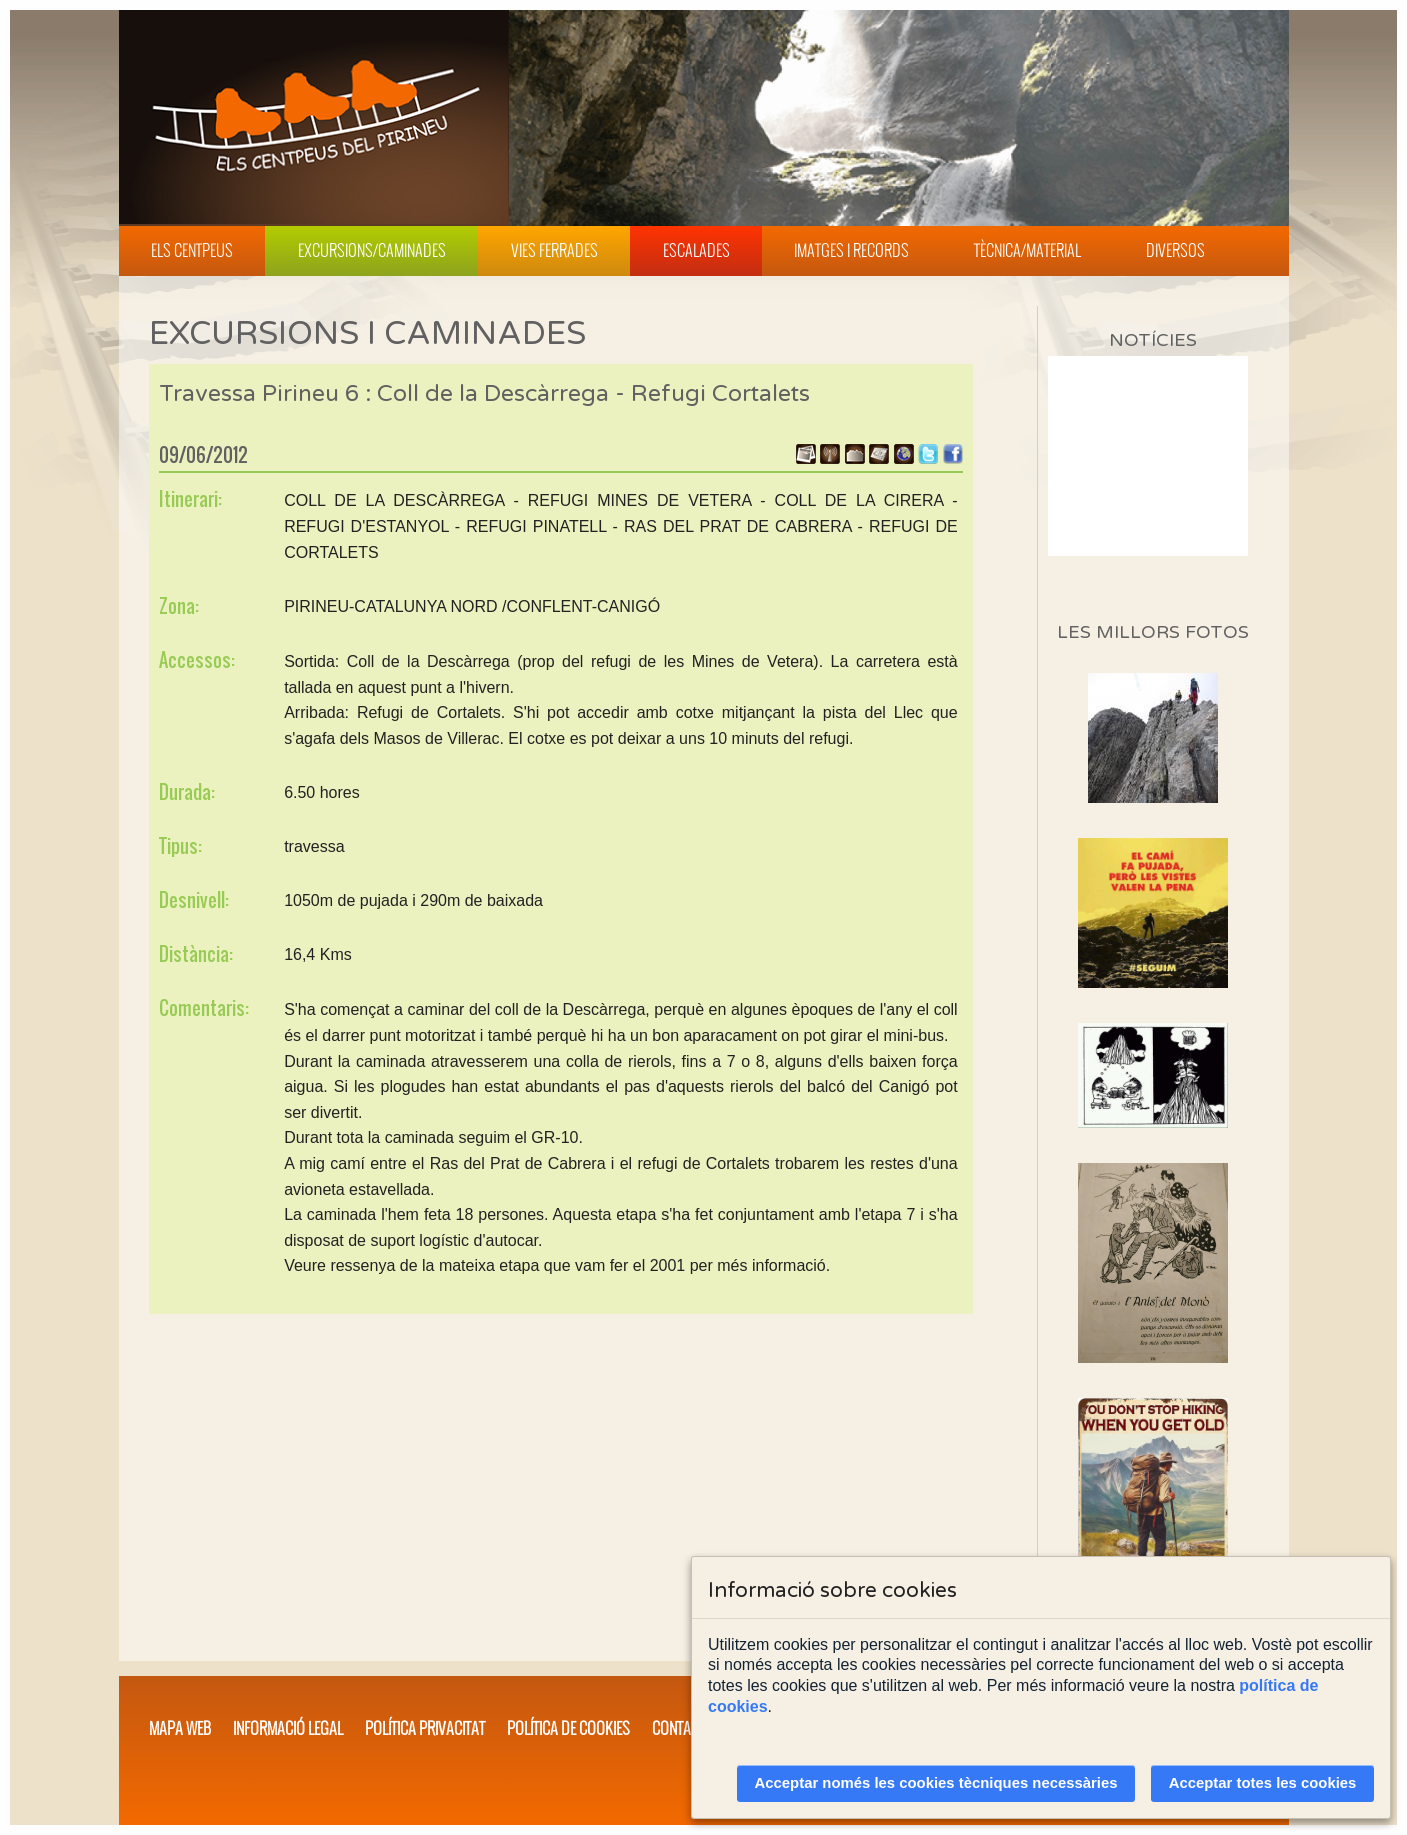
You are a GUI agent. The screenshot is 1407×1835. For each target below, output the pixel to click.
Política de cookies (568, 1728)
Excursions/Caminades (372, 250)
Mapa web (180, 1728)
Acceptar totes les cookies (1263, 1783)
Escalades (696, 250)
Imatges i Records (851, 250)
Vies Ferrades (554, 250)
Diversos (1175, 250)
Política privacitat (425, 1728)
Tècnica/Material (1027, 250)
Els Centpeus (192, 250)
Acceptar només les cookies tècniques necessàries (936, 1783)
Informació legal (288, 1728)
